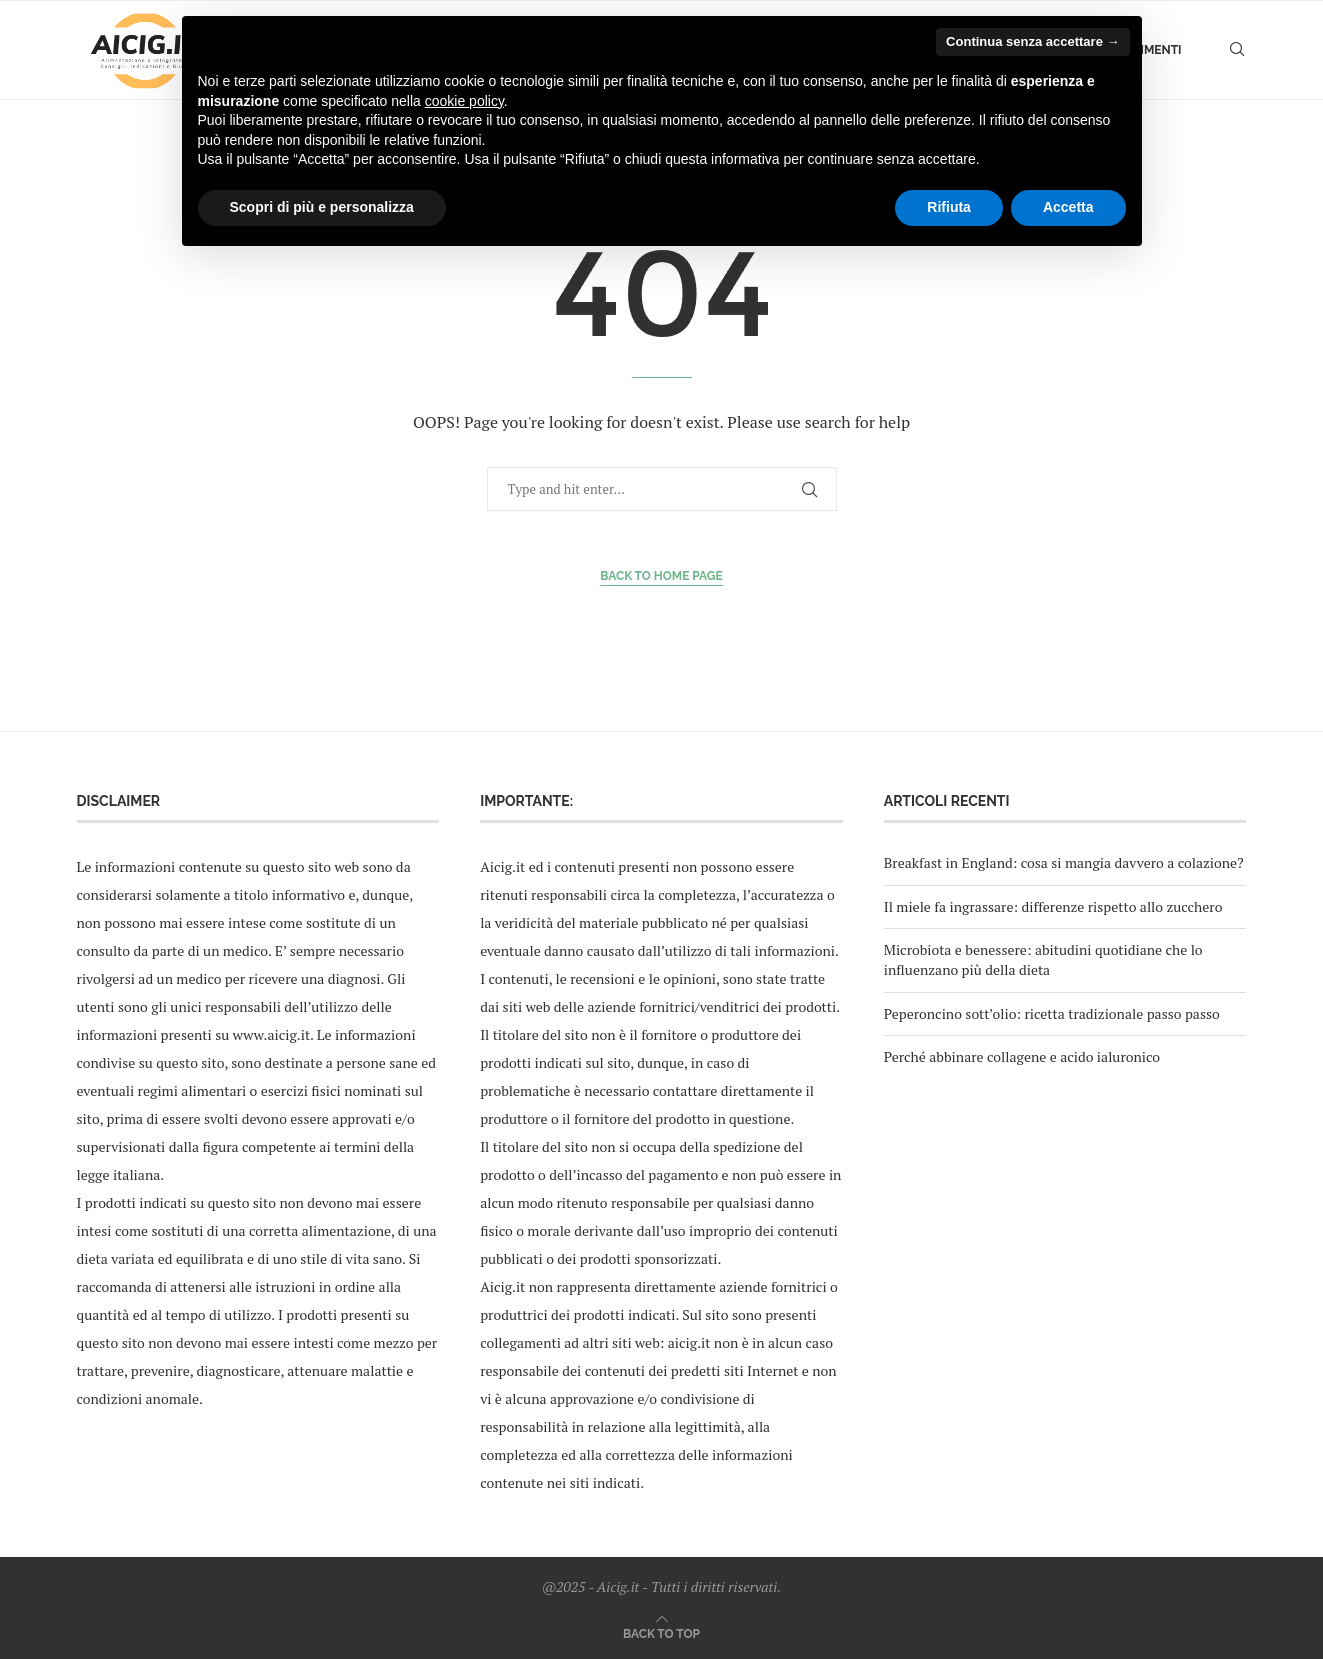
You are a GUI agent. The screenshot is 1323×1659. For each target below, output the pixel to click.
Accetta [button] (1068, 207)
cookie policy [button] (464, 101)
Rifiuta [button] (949, 207)
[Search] (1237, 50)
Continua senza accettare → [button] (1032, 41)
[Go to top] (661, 1632)
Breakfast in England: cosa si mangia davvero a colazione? (1064, 862)
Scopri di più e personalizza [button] (322, 207)
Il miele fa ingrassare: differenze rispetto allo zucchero (1053, 906)
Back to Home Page (661, 576)
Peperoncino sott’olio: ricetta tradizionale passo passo (1052, 1013)
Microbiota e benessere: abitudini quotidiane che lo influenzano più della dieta (1043, 959)
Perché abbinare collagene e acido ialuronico (1022, 1056)
